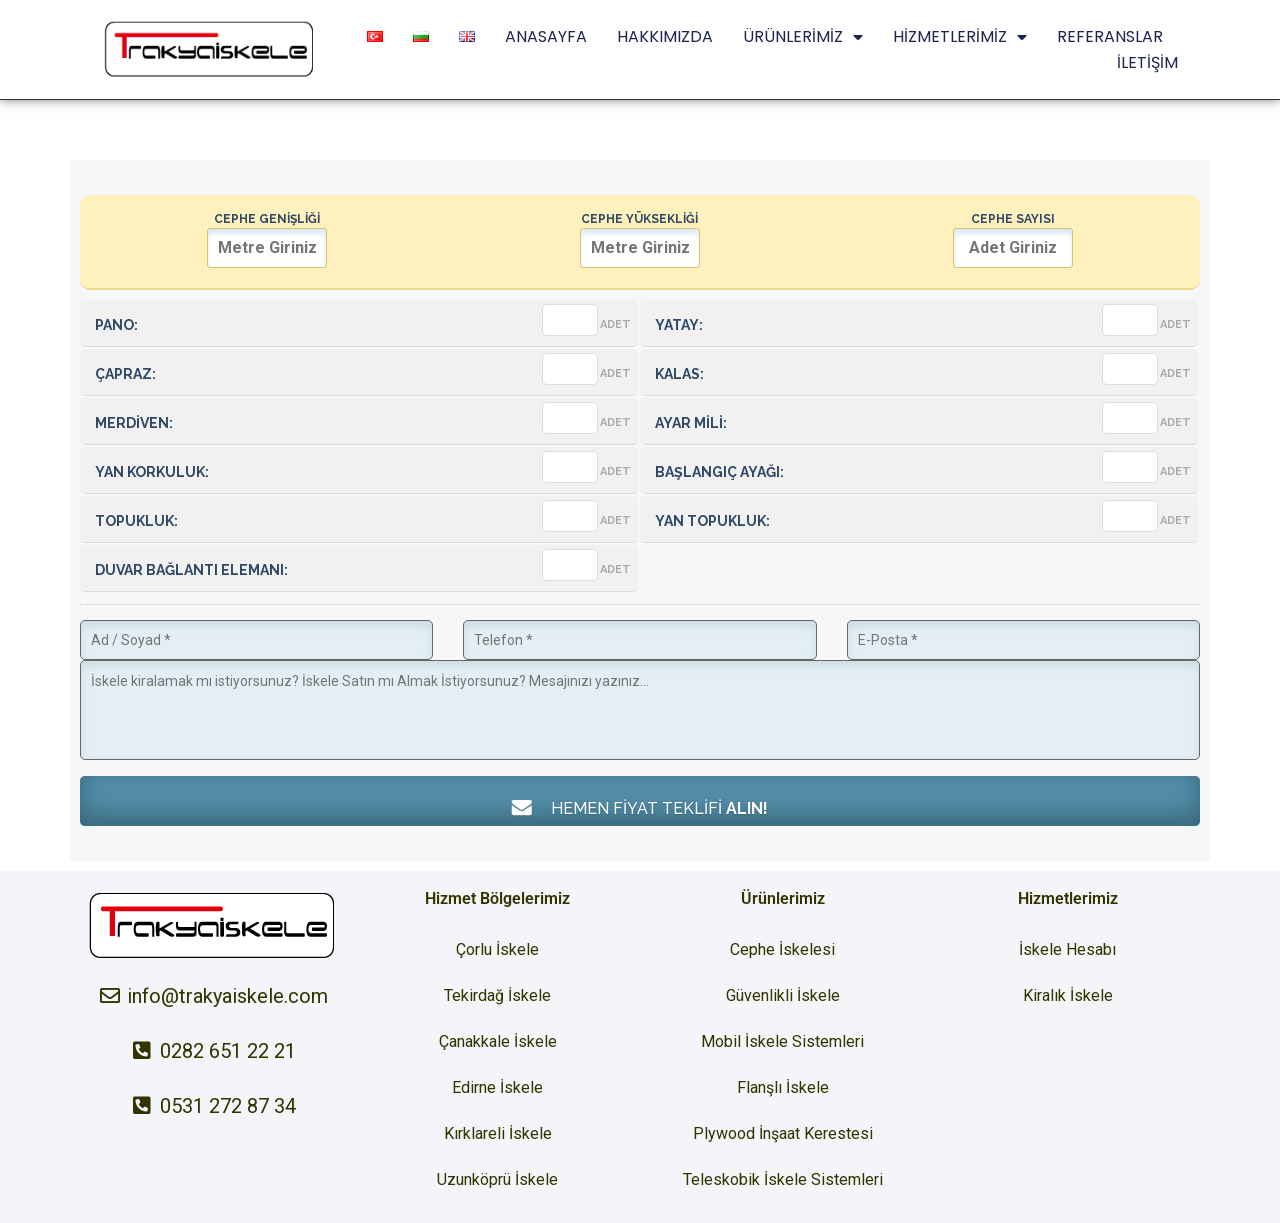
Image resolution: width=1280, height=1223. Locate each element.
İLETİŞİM (1147, 62)
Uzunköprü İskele (497, 1179)
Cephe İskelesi (782, 949)
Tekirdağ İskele (497, 995)
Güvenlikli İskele (783, 995)
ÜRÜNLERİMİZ (803, 37)
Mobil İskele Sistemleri (782, 1041)
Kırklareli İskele (498, 1133)
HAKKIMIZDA (665, 36)
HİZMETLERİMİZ (960, 37)
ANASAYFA (546, 36)
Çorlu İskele (497, 949)
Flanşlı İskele (783, 1087)
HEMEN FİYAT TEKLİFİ (640, 807)
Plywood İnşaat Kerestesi (783, 1133)
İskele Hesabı (1067, 949)
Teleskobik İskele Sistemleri (783, 1179)
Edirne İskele (497, 1087)
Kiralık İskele (1068, 995)
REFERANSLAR (1110, 36)
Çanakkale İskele (498, 1041)
